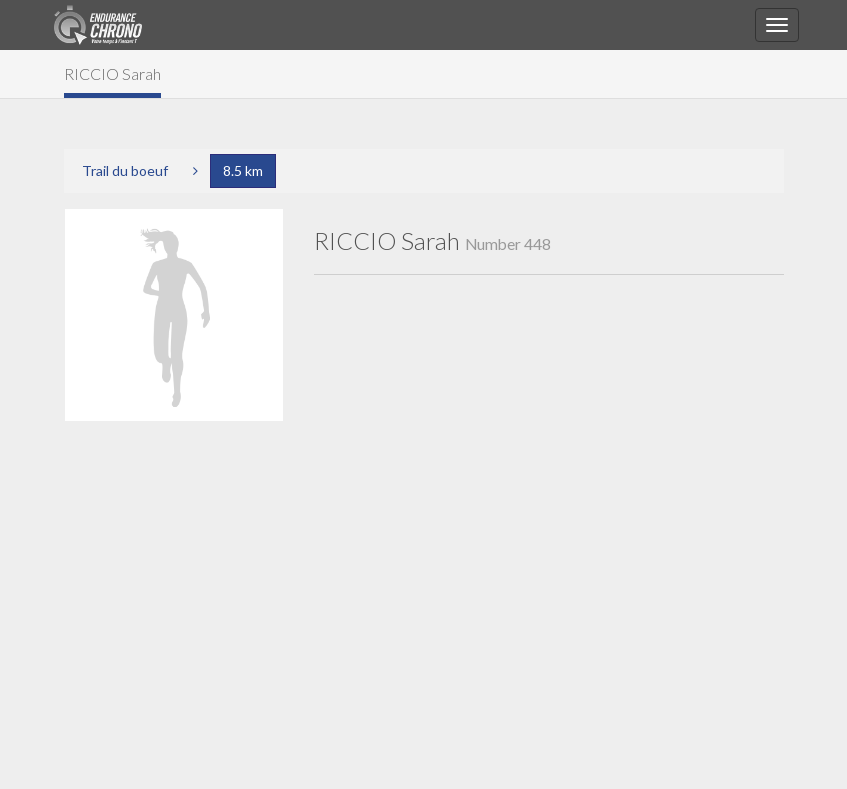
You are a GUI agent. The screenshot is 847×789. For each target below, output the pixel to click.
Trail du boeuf (125, 170)
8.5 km (243, 170)
